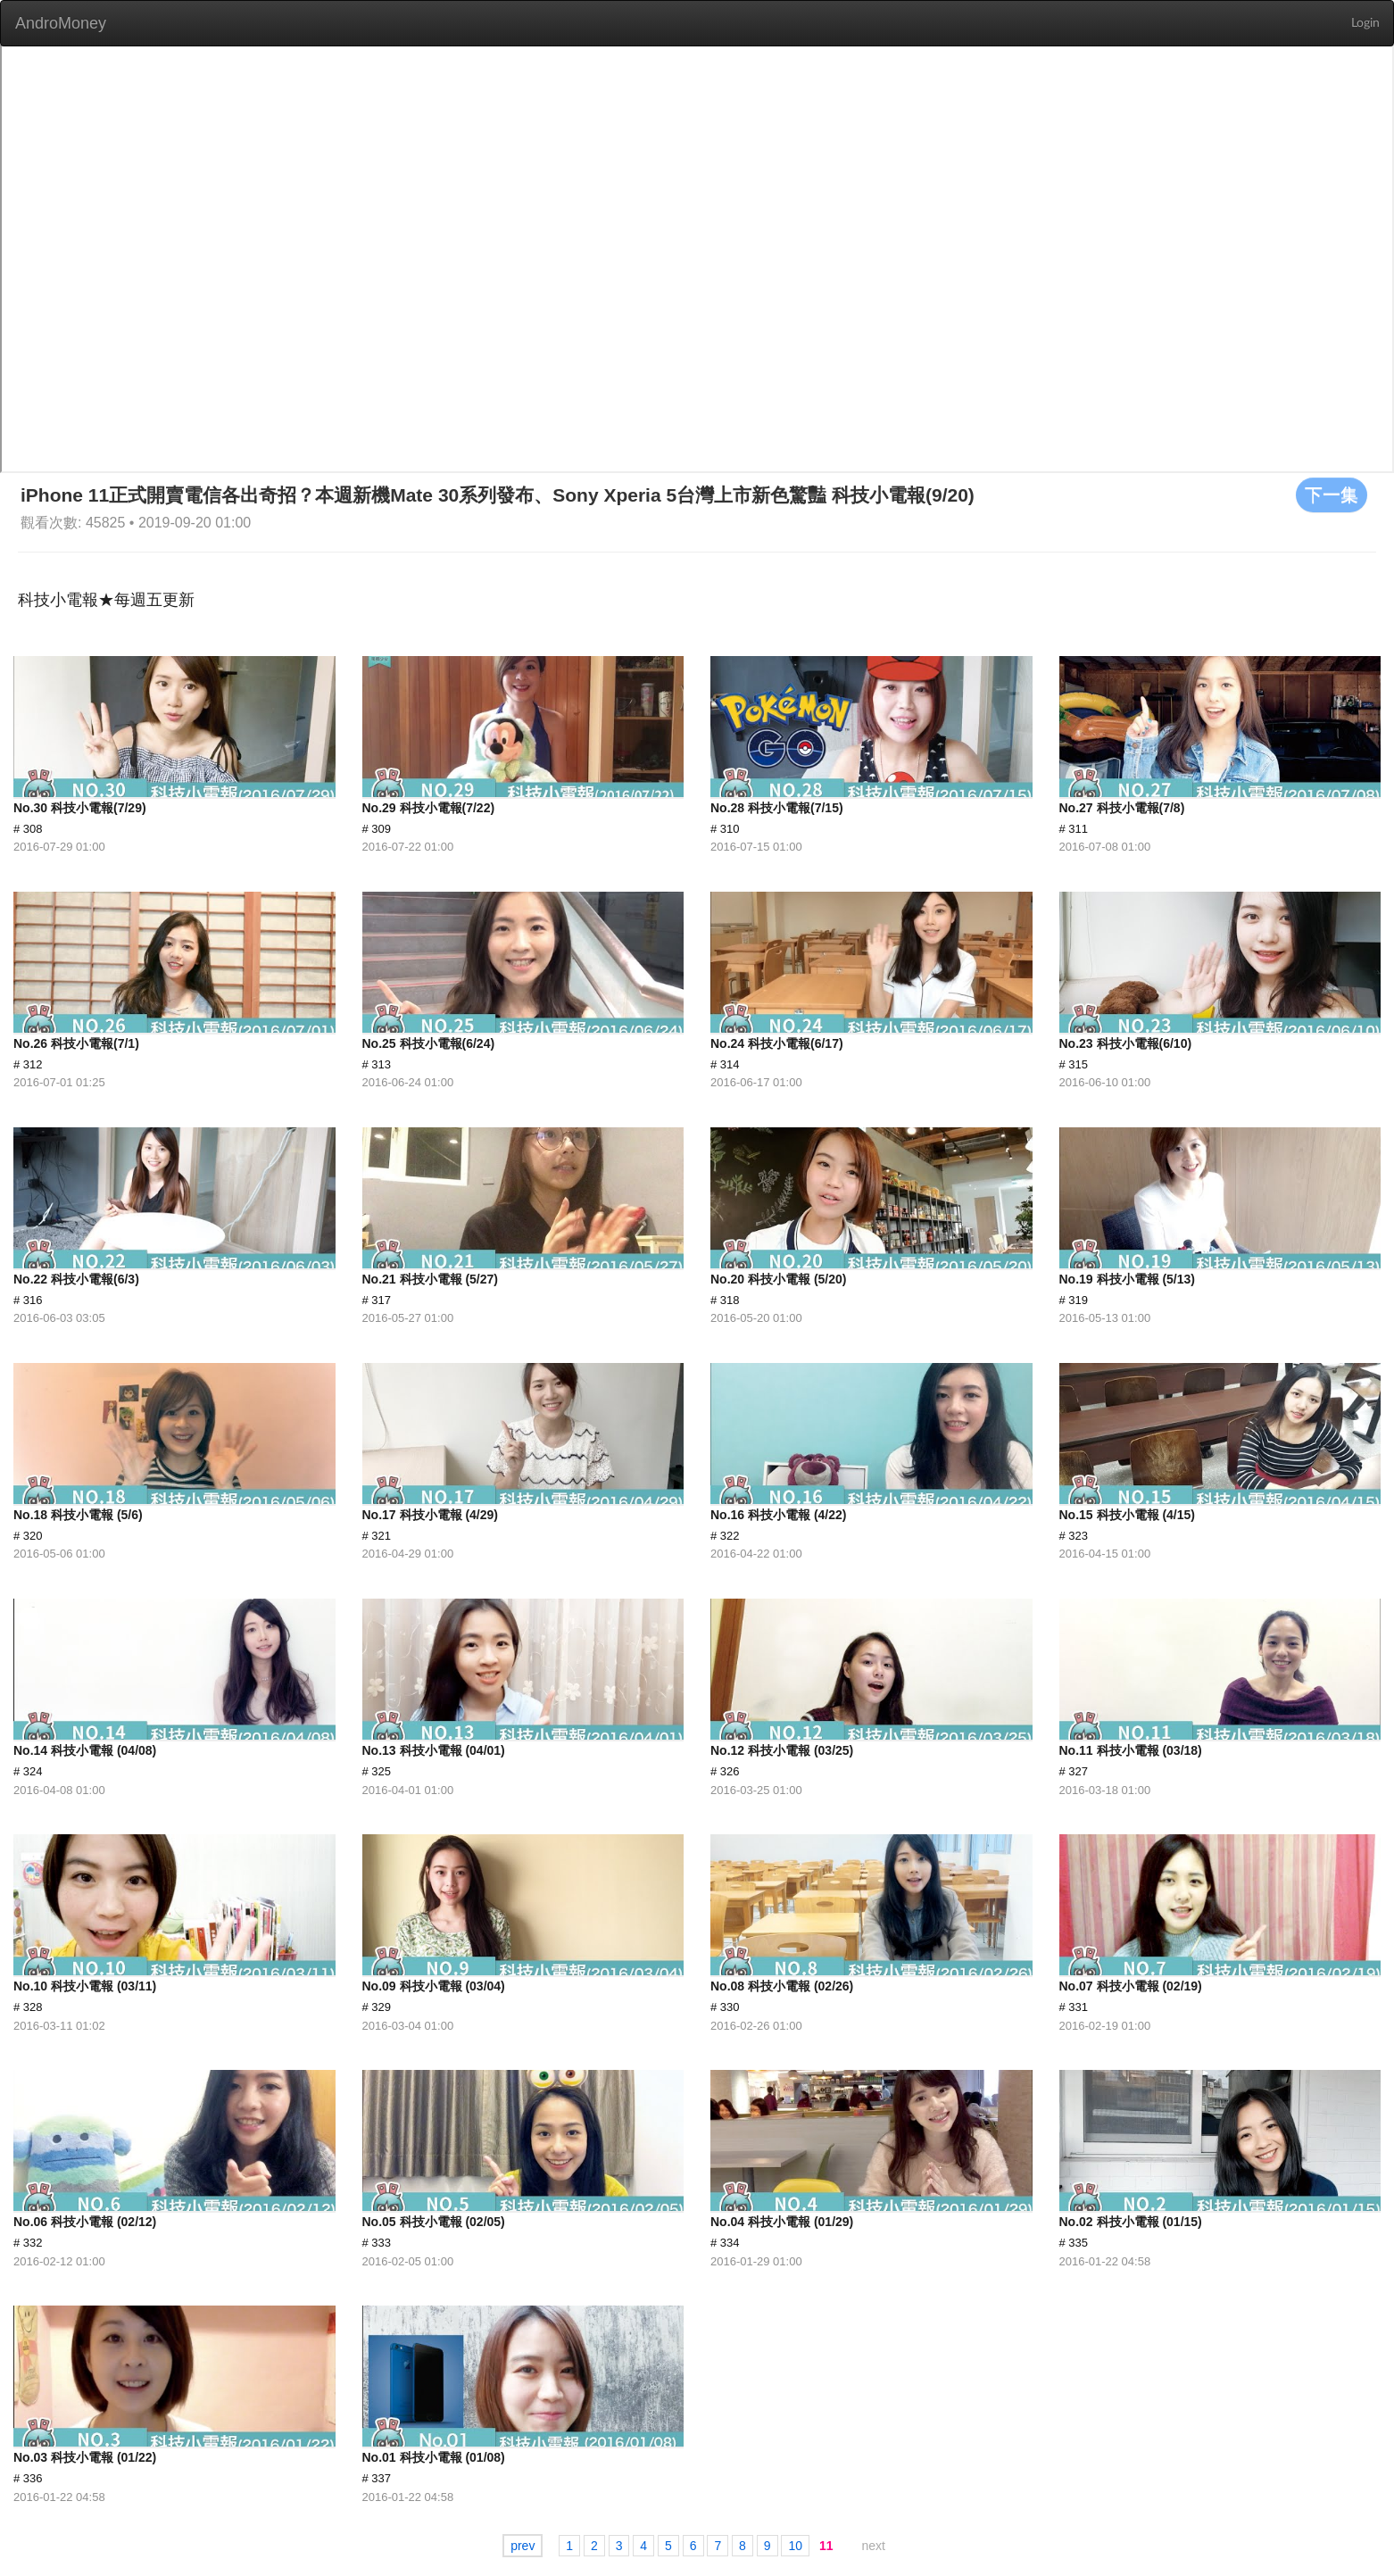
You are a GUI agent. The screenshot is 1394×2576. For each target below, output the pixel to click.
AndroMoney (60, 23)
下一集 (1331, 494)
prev (522, 2546)
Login (1365, 23)
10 (795, 2546)
